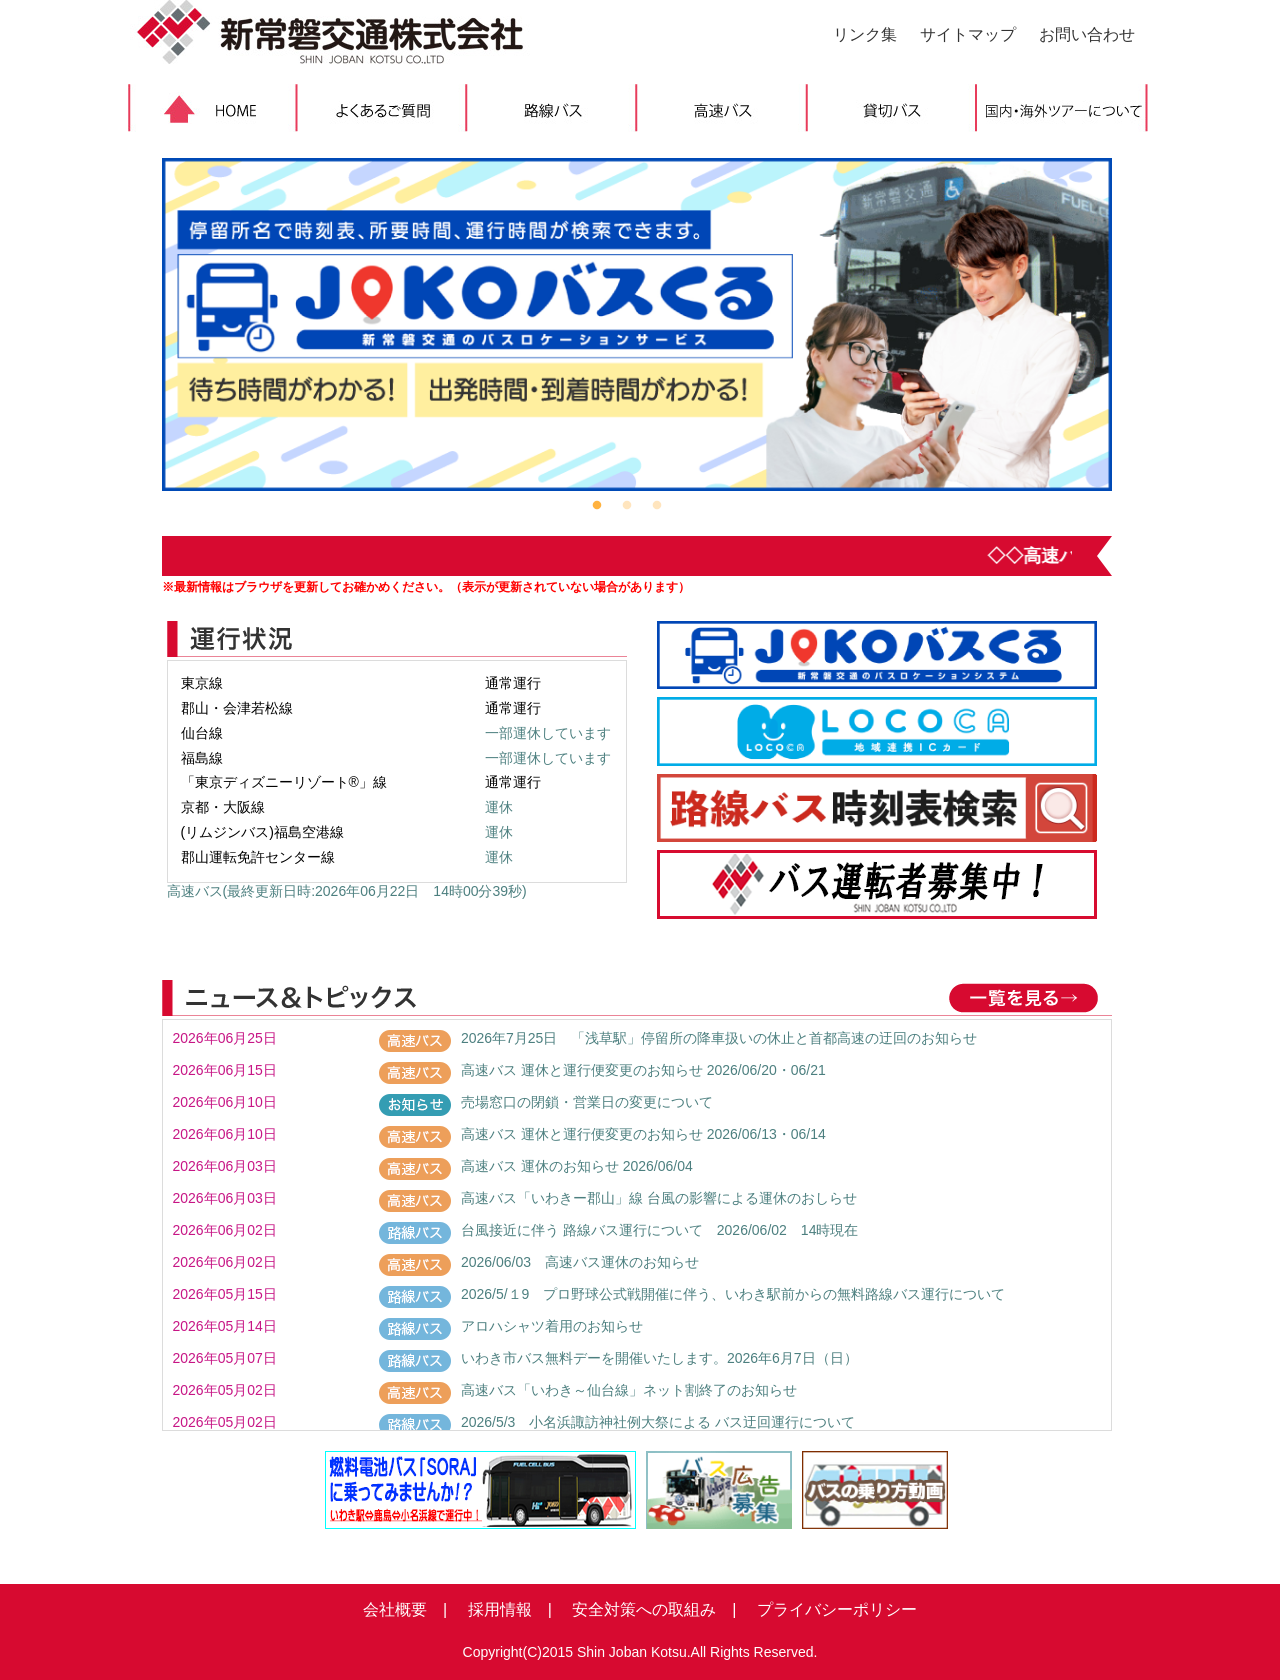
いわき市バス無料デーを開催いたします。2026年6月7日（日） (659, 1358)
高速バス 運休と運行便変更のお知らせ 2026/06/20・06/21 (643, 1070)
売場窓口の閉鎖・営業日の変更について (587, 1102)
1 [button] (597, 506)
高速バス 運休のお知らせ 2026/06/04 (577, 1166)
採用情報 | (502, 1609)
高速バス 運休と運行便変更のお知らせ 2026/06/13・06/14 (643, 1134)
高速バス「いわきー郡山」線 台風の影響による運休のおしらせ (659, 1198)
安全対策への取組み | (646, 1609)
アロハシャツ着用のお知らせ (552, 1326)
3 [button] (657, 506)
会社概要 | (405, 1609)
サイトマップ (968, 34)
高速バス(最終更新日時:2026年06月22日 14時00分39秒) (347, 891)
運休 (499, 807)
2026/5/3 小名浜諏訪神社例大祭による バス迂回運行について (658, 1422)
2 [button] (627, 506)
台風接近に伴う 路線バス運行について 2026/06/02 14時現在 (660, 1230)
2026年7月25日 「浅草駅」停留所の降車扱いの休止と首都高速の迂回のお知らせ (719, 1038)
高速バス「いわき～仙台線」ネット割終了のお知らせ (629, 1390)
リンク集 (865, 34)
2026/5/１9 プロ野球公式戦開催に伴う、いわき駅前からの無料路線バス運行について (733, 1294)
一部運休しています (548, 733)
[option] (637, 324)
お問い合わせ (1087, 34)
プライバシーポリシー (829, 1609)
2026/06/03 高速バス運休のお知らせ (580, 1262)
